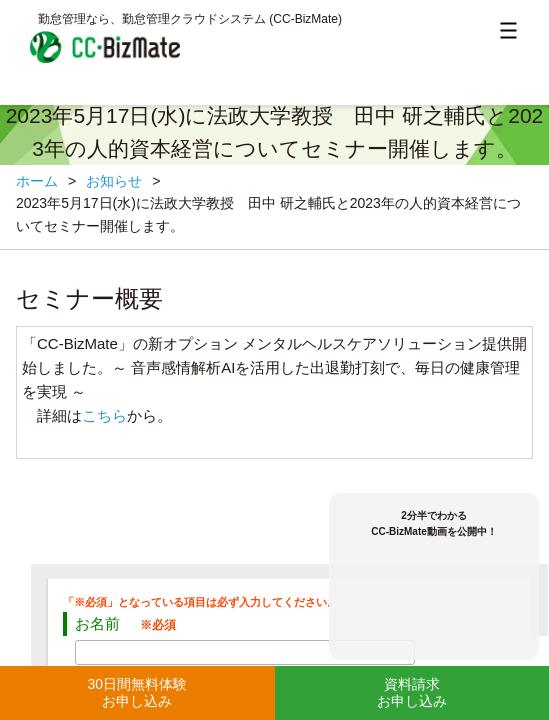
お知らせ (114, 181)
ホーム (37, 181)
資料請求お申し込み (412, 692)
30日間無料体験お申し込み (137, 692)
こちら (104, 415)
